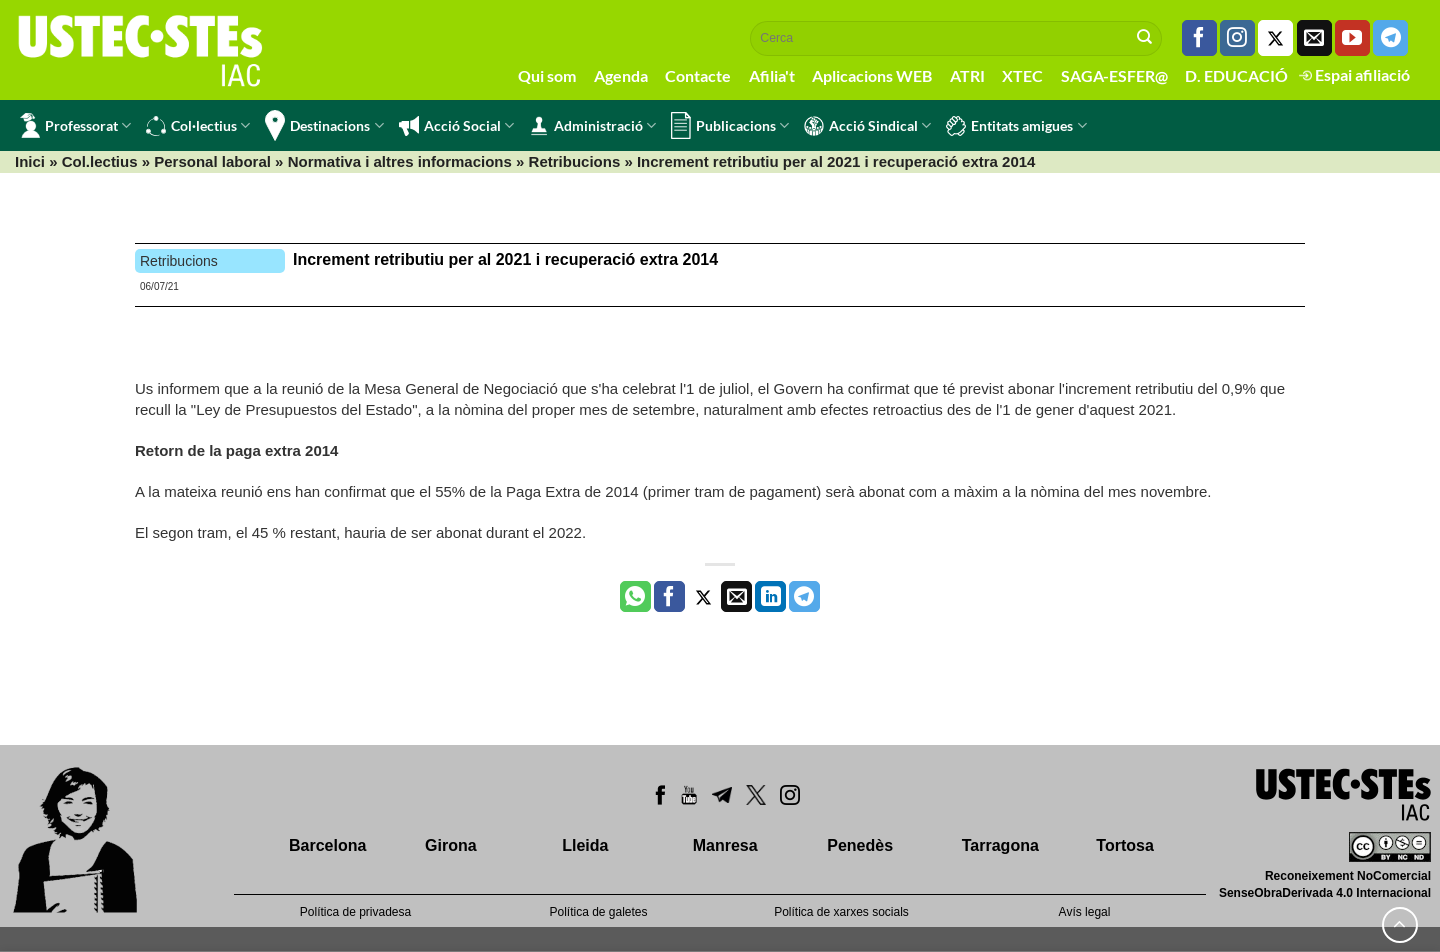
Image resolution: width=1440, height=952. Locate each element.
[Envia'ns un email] (1314, 38)
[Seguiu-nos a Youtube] (1352, 38)
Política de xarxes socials (841, 912)
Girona (451, 845)
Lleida (585, 845)
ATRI (967, 75)
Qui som (547, 75)
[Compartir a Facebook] (669, 597)
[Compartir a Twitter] (703, 597)
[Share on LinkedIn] (770, 597)
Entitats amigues (1016, 126)
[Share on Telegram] (804, 597)
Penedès (860, 845)
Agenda (621, 75)
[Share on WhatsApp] (635, 597)
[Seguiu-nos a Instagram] (1237, 38)
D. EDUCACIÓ (1236, 75)
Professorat (75, 125)
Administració (592, 126)
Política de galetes (598, 912)
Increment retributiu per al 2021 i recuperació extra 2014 (505, 259)
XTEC (1022, 75)
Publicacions (730, 125)
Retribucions (575, 161)
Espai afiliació (1354, 74)
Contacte (698, 75)
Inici (30, 161)
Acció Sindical (867, 126)
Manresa (725, 845)
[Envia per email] (736, 597)
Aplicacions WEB (872, 75)
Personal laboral (212, 161)
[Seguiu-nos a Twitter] (1275, 38)
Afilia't (772, 75)
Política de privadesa (355, 912)
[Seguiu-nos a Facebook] (1199, 38)
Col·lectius (198, 126)
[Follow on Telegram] (1390, 38)
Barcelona (327, 845)
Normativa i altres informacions (400, 161)
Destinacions (324, 125)
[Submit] (1145, 38)
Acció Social (456, 126)
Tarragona (1000, 845)
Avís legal (1085, 912)
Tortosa (1124, 845)
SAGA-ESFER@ (1114, 75)
